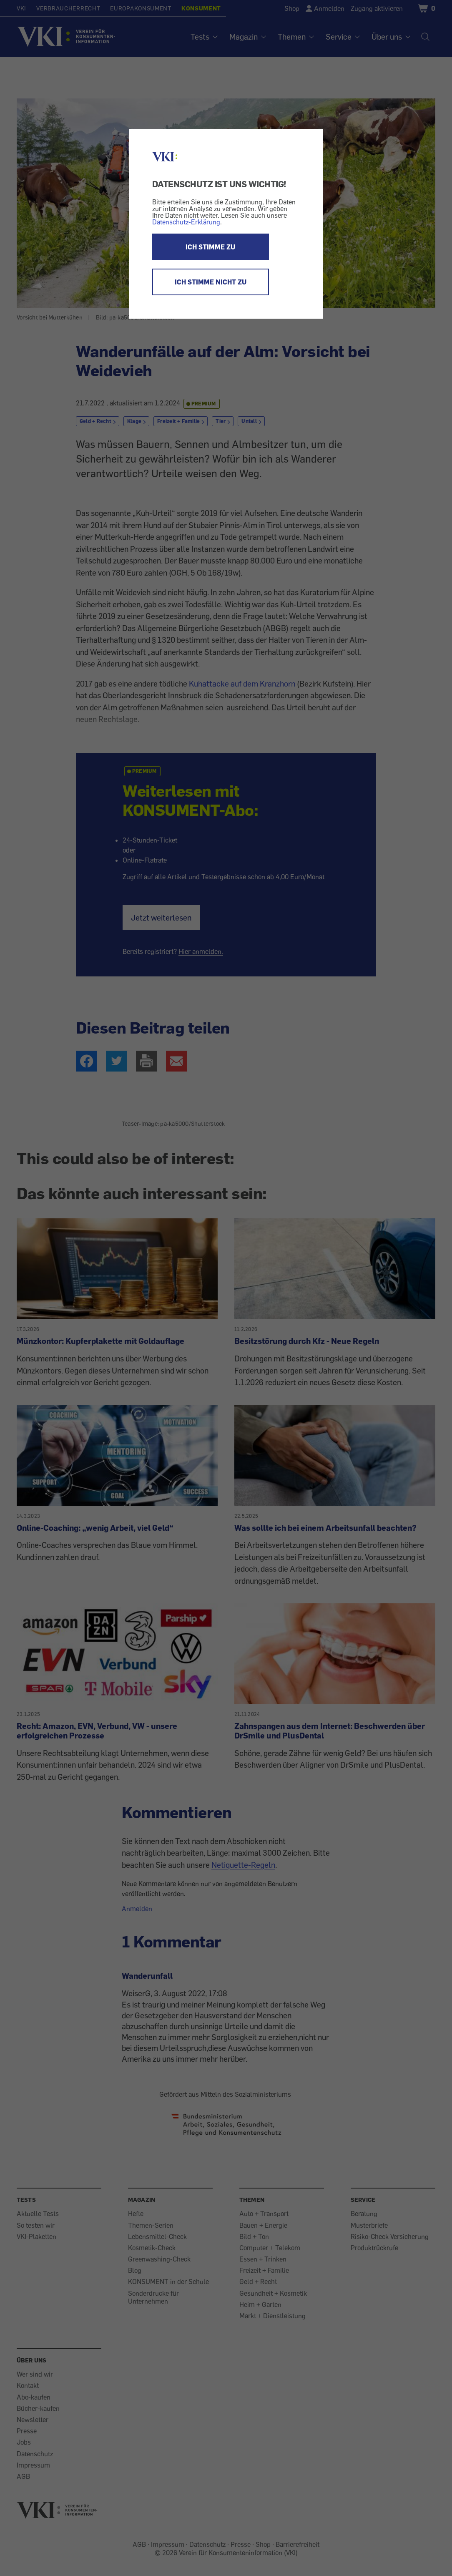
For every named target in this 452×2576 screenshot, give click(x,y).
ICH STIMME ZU (210, 247)
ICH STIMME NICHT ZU (210, 282)
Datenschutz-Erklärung (186, 222)
